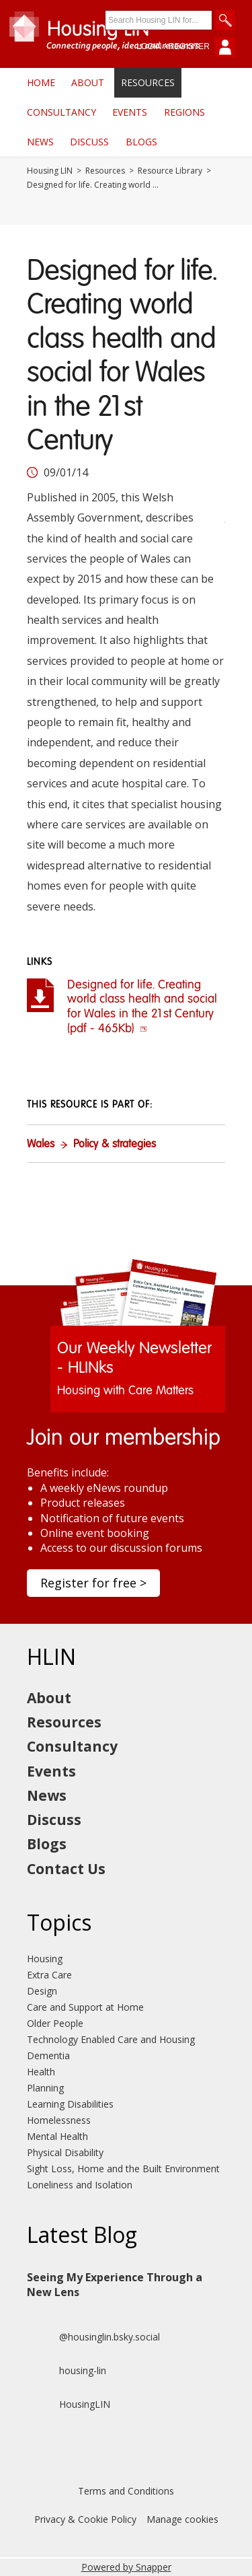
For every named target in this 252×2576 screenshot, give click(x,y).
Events (129, 112)
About (87, 82)
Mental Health (57, 2136)
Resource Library (170, 171)
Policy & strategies (114, 1144)
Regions (184, 112)
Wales (40, 1144)
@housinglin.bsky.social (93, 2337)
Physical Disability (65, 2152)
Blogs (141, 141)
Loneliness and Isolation (79, 2184)
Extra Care (49, 1974)
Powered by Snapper (126, 2567)
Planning (45, 2087)
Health (41, 2071)
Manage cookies (182, 2519)
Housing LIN (50, 171)
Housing (44, 1958)
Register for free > (93, 1583)
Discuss (89, 141)
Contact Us (66, 1868)
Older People (55, 2023)
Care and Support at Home (85, 2007)
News (40, 141)
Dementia (48, 2055)
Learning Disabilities (70, 2104)
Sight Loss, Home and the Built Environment (123, 2168)
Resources (148, 82)
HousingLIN (68, 2404)
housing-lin (66, 2371)
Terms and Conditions (126, 2490)
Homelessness (59, 2120)
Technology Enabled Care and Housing (111, 2039)
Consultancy (61, 112)
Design (42, 1990)
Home (41, 82)
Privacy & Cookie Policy (85, 2519)
